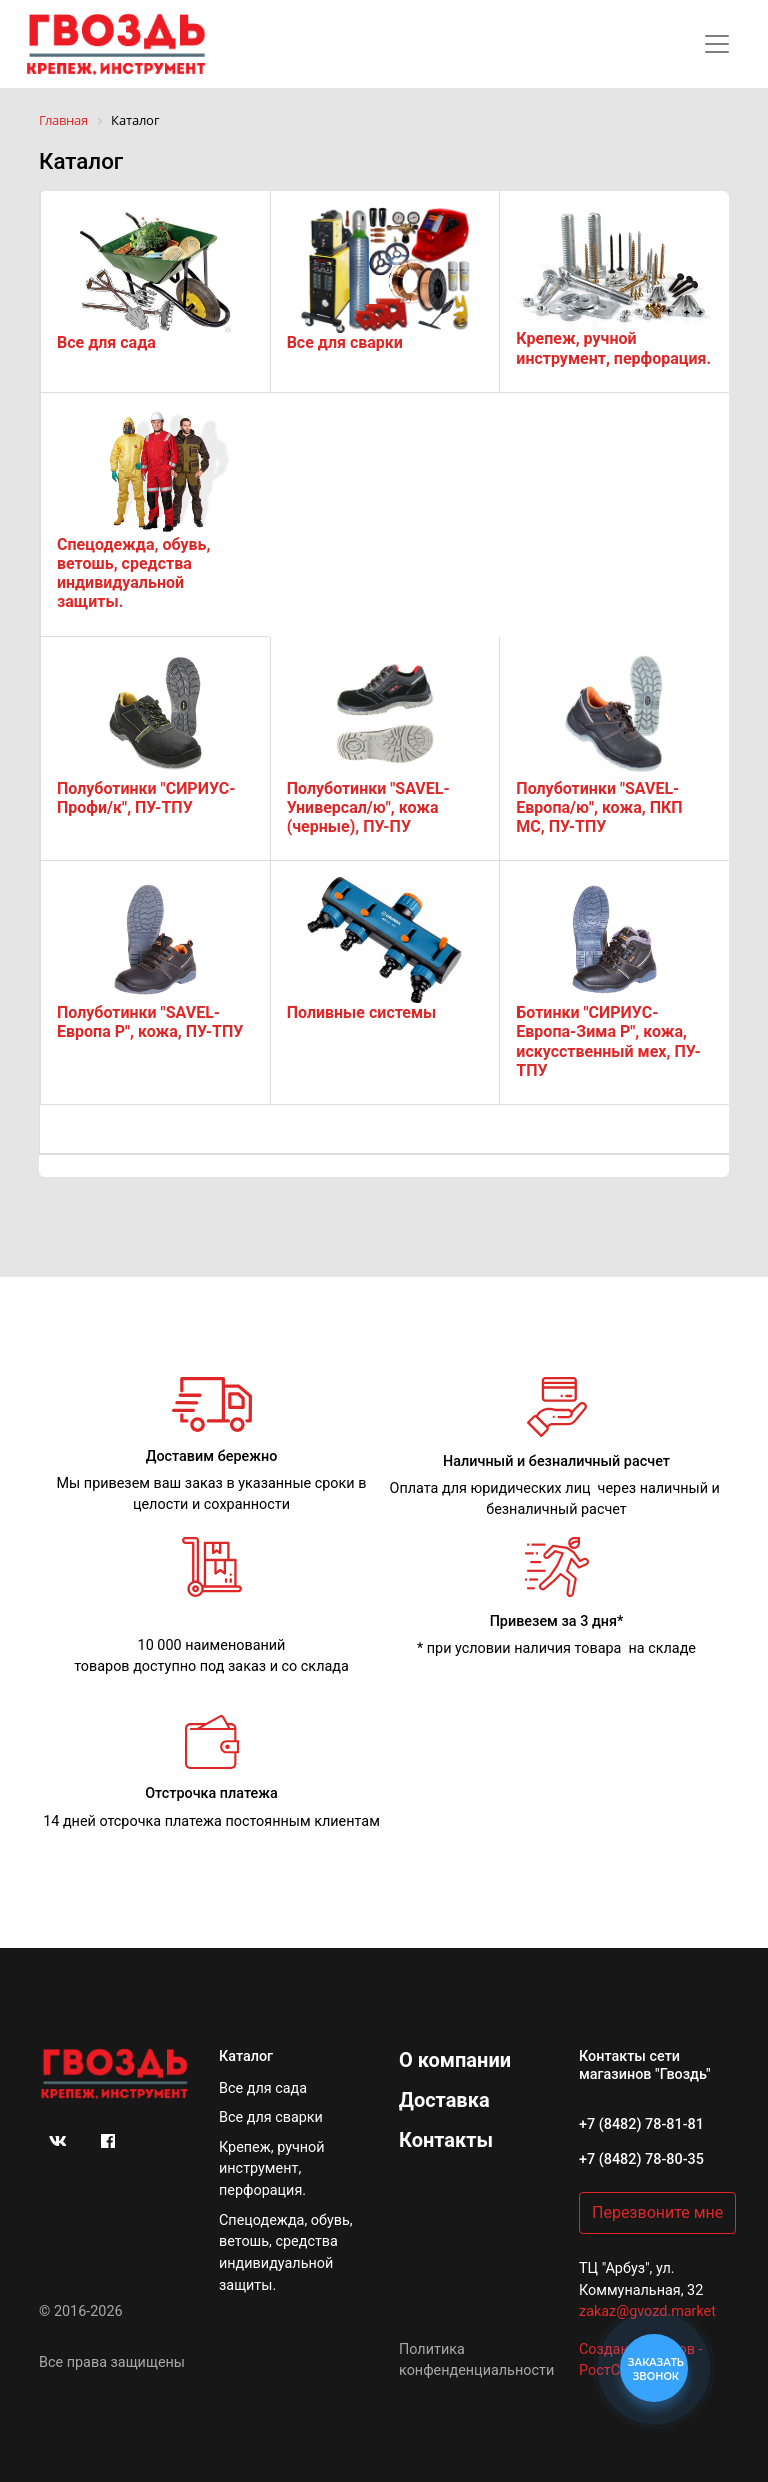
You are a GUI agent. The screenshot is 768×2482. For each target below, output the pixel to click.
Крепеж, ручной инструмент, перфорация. (272, 2169)
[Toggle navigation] (717, 44)
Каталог (246, 2056)
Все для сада (263, 2088)
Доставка (444, 2100)
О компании (455, 2060)
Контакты (446, 2140)
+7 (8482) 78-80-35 (641, 2159)
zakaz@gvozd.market (647, 2311)
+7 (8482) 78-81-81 (641, 2124)
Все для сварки (271, 2117)
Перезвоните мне (657, 2212)
